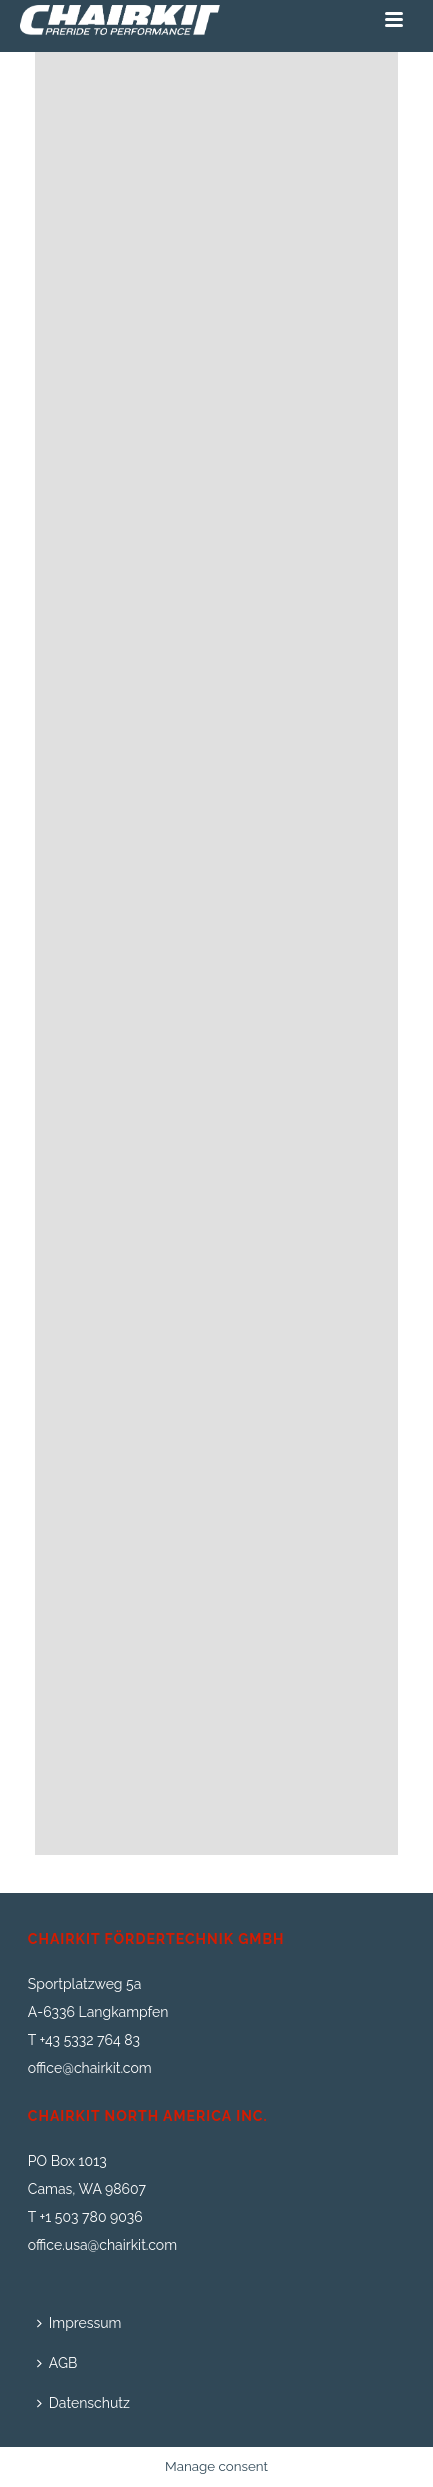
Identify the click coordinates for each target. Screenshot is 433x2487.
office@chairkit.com (90, 2068)
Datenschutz (83, 2403)
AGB (57, 2363)
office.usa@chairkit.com (102, 2245)
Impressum (79, 2323)
